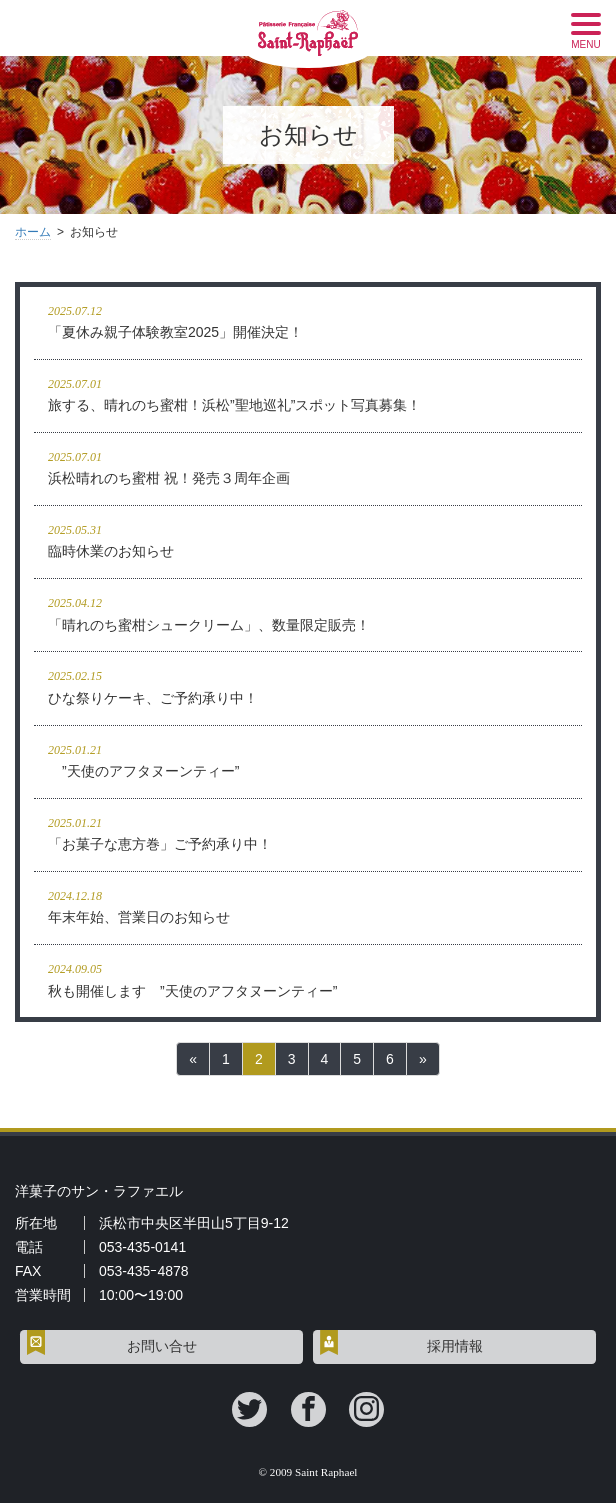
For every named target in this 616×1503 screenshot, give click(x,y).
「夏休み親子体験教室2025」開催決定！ (308, 320)
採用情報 (455, 1346)
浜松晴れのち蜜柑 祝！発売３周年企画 (308, 466)
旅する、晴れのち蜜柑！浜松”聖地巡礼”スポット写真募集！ (308, 393)
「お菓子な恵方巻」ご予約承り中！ (308, 832)
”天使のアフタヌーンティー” (308, 759)
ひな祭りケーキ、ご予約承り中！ (308, 685)
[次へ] (423, 1059)
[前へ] (193, 1059)
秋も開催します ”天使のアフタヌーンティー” (308, 978)
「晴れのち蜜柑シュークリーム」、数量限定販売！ (308, 612)
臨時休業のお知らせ (308, 539)
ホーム (33, 232)
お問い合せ (162, 1346)
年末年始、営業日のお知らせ (308, 905)
